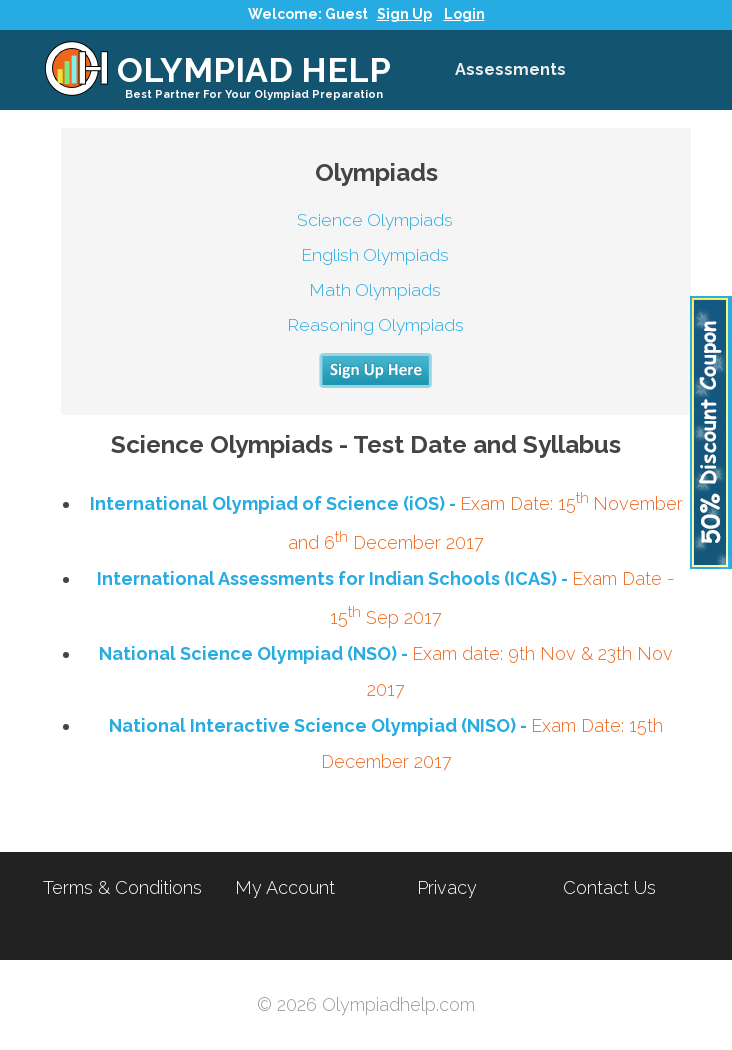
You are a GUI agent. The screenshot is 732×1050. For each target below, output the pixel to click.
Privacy (447, 887)
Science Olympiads (375, 220)
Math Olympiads (375, 290)
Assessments (510, 69)
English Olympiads (375, 255)
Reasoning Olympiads (375, 325)
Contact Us (609, 887)
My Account (285, 887)
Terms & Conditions (122, 887)
